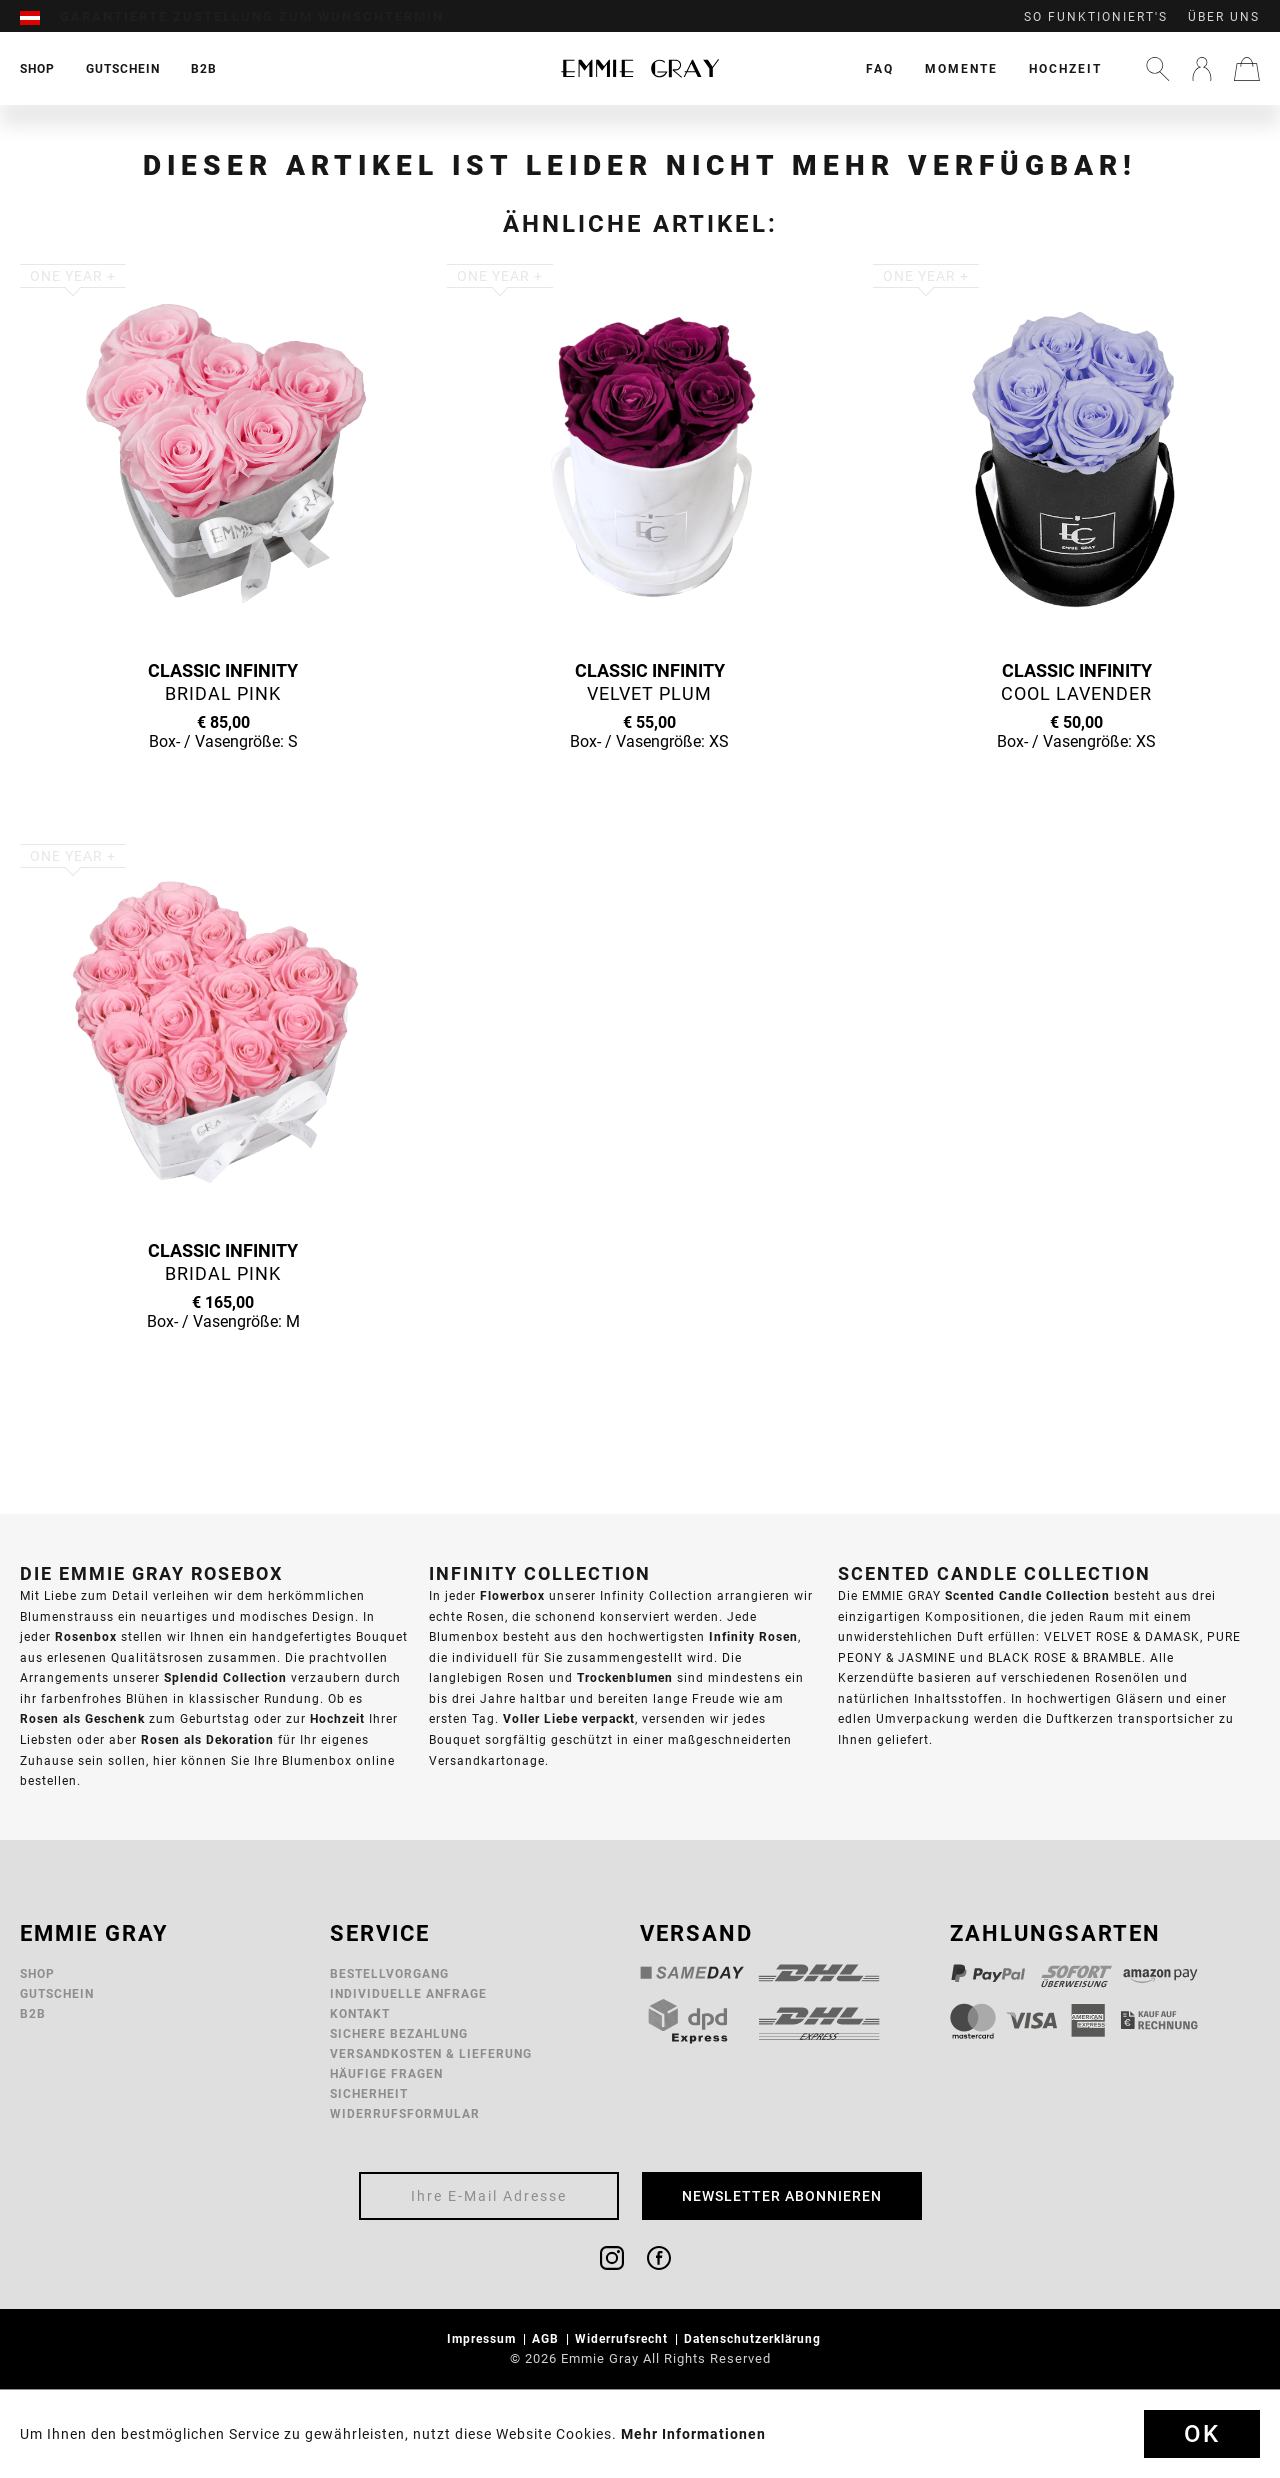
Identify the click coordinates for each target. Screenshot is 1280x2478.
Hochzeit (1065, 68)
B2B (33, 2013)
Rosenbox (86, 1636)
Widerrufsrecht (623, 2338)
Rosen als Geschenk (82, 1718)
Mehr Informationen (693, 2434)
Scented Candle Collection (1027, 1595)
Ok (1202, 2434)
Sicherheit (369, 2093)
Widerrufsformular (405, 2113)
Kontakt (360, 2013)
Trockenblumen (625, 1677)
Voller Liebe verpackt (569, 1718)
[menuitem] (40, 17)
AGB (547, 2338)
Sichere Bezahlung (399, 2033)
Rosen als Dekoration (207, 1739)
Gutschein (57, 1993)
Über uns (1224, 17)
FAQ (880, 68)
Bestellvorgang (389, 1973)
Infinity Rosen (753, 1636)
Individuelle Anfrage (408, 1993)
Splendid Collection (225, 1677)
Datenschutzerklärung (754, 2338)
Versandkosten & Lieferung (431, 2053)
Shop (37, 1973)
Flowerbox (512, 1595)
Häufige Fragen (386, 2073)
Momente (961, 68)
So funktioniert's (1096, 17)
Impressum (483, 2338)
